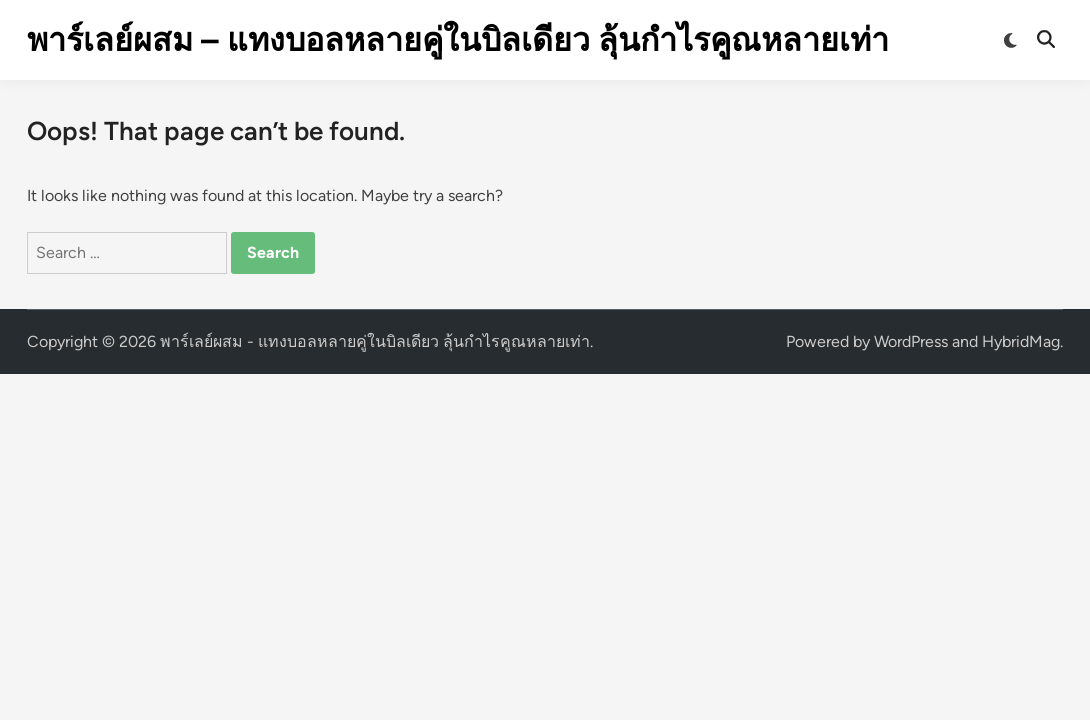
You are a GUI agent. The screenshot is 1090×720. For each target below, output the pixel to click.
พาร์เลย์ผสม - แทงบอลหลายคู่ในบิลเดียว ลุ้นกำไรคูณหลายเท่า (375, 341)
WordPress (911, 341)
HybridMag (1021, 341)
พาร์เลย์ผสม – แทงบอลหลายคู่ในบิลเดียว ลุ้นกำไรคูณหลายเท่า (458, 40)
